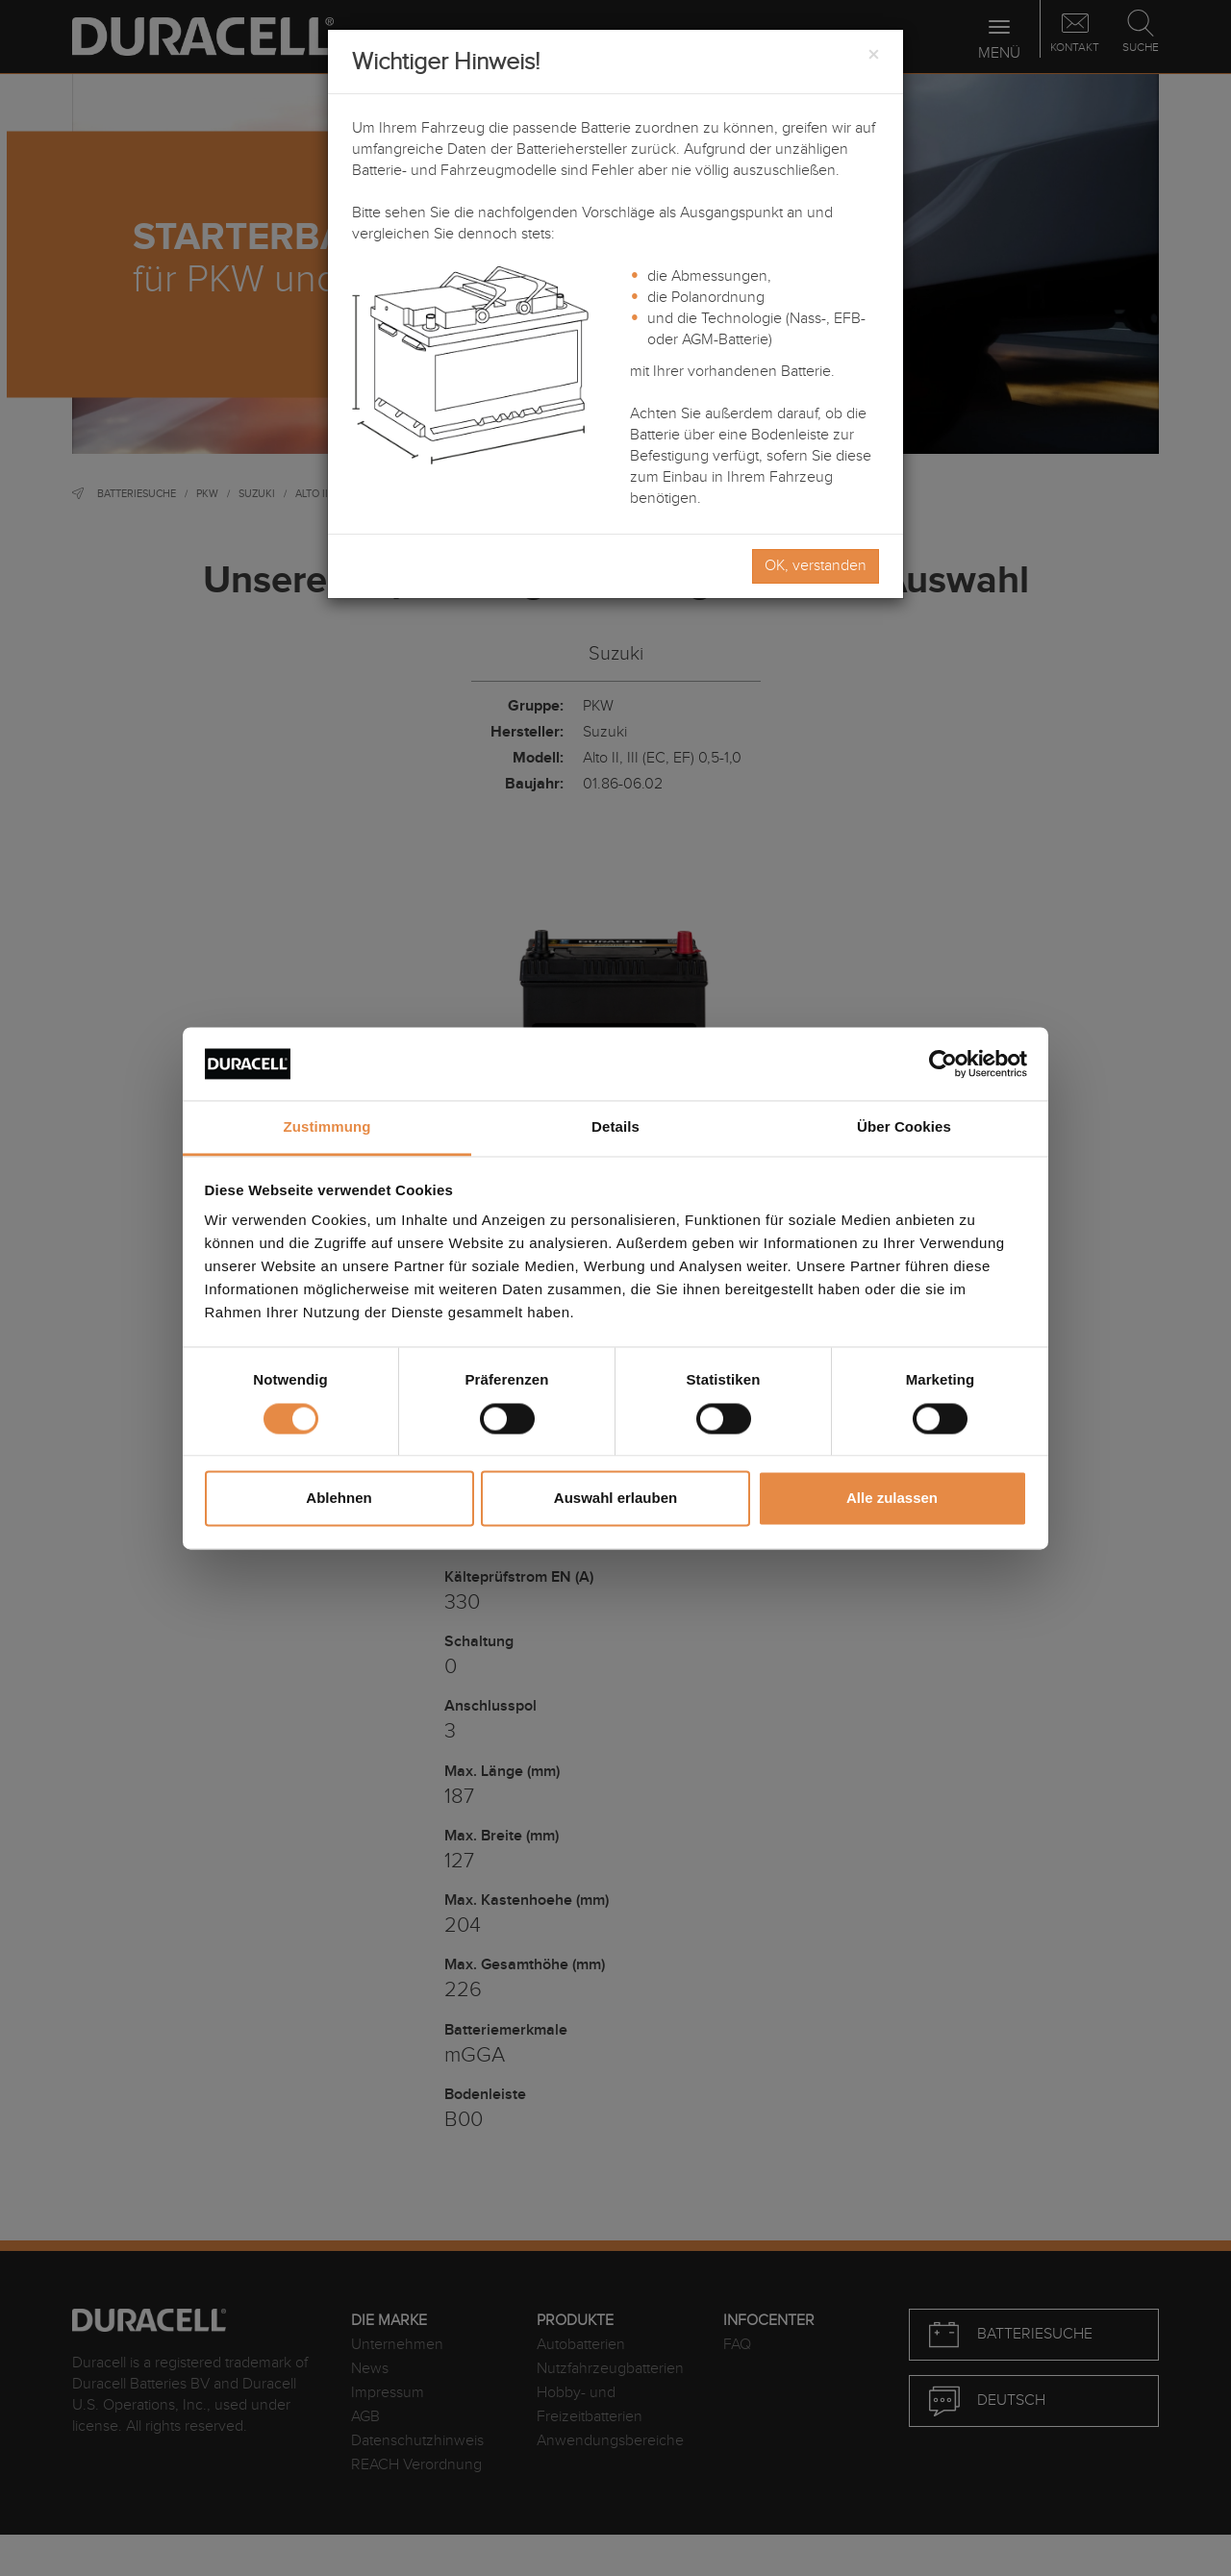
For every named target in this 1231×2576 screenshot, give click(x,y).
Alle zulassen (892, 1498)
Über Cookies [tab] (904, 1127)
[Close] (873, 55)
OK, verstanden (816, 566)
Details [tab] (615, 1127)
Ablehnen (338, 1498)
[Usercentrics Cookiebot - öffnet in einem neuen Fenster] (943, 1063)
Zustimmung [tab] (327, 1127)
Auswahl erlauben (615, 1498)
